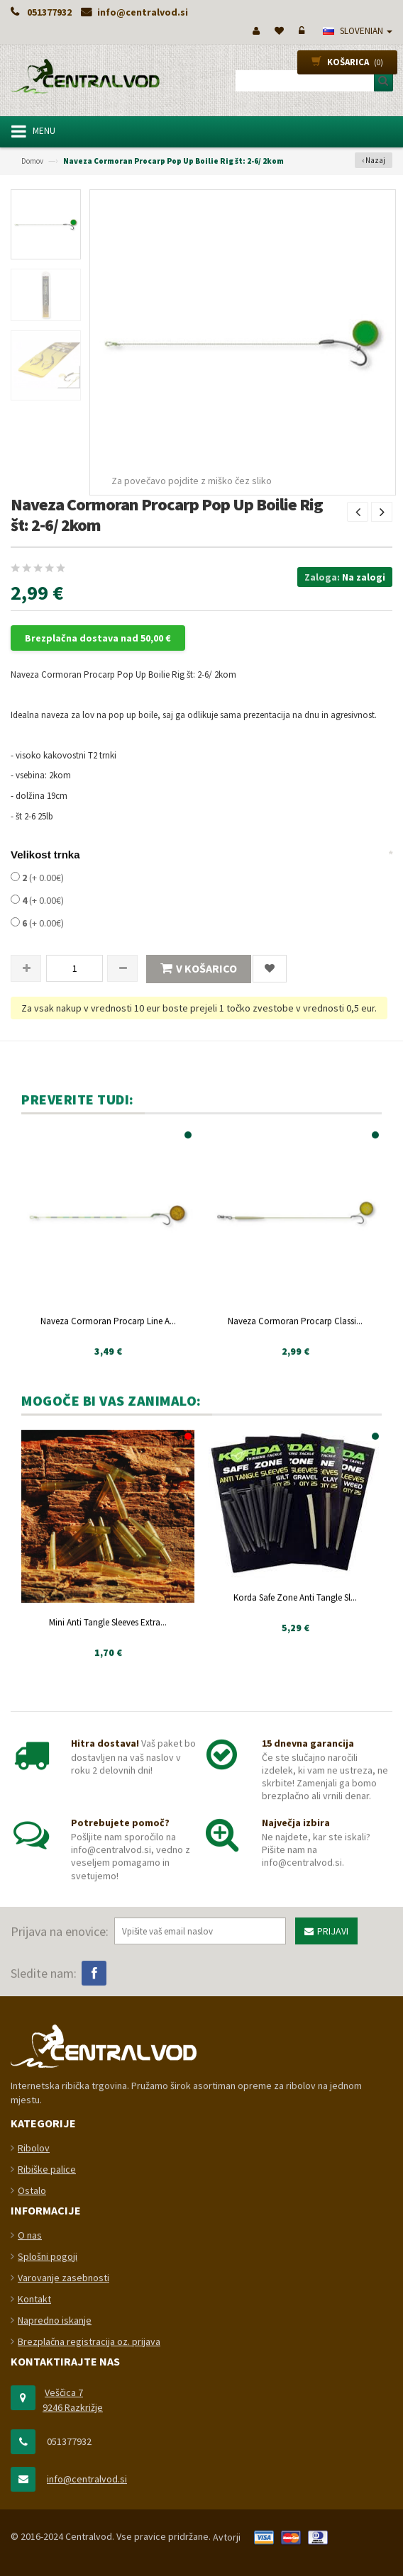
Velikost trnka (45, 855)
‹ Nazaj (373, 160)
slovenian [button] (357, 31)
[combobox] (310, 80)
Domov (32, 161)
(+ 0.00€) (37, 877)
